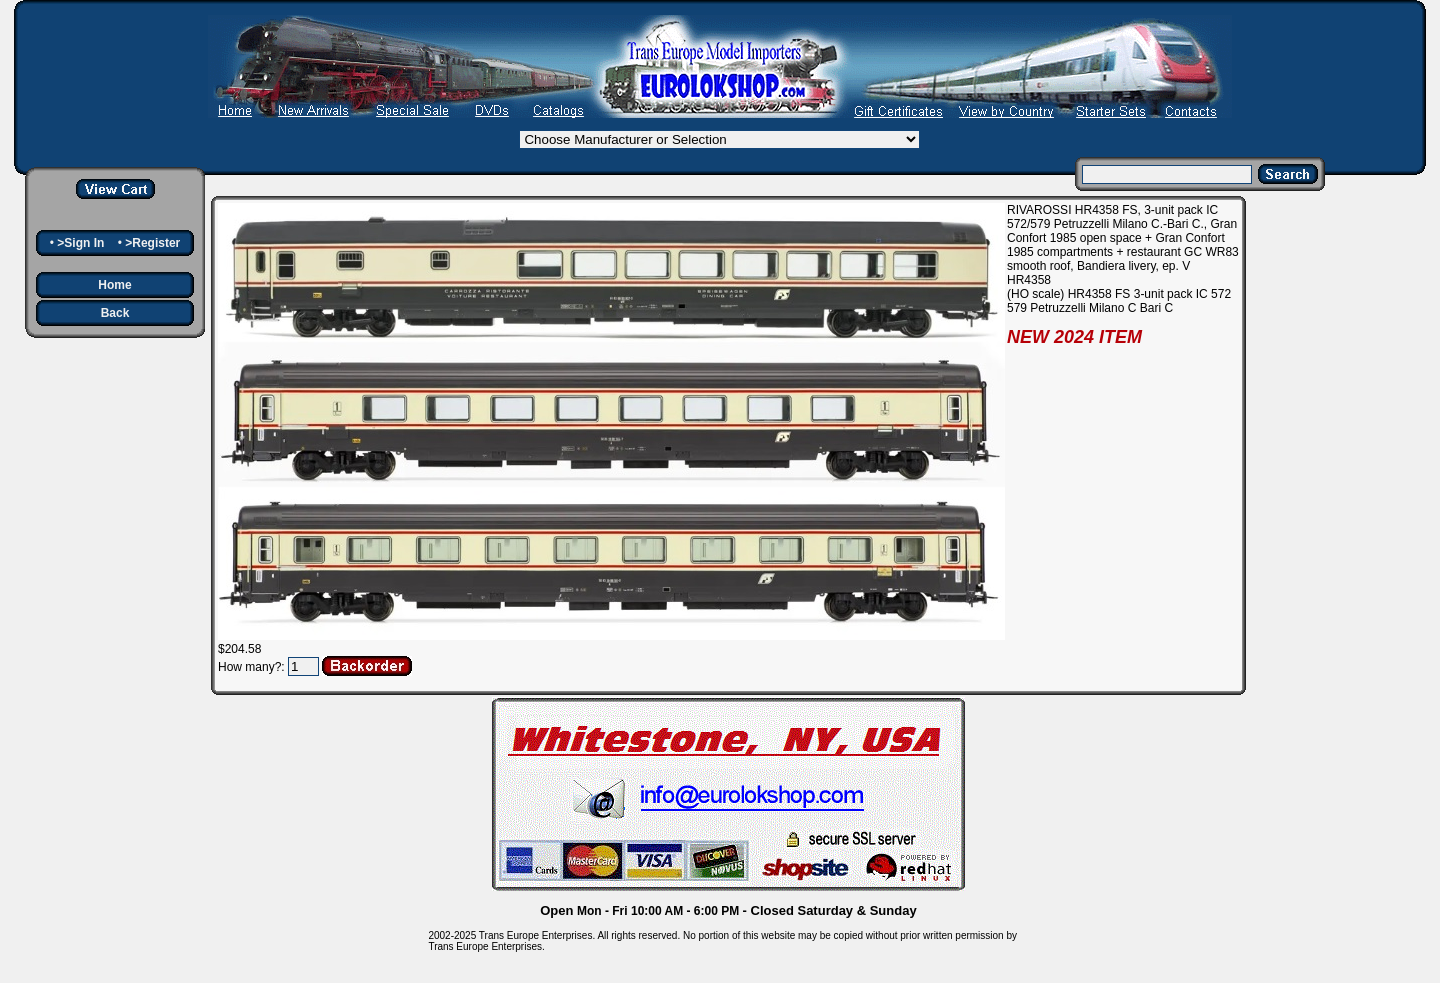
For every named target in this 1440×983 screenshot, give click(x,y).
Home (114, 285)
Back (115, 313)
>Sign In (80, 243)
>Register (152, 243)
